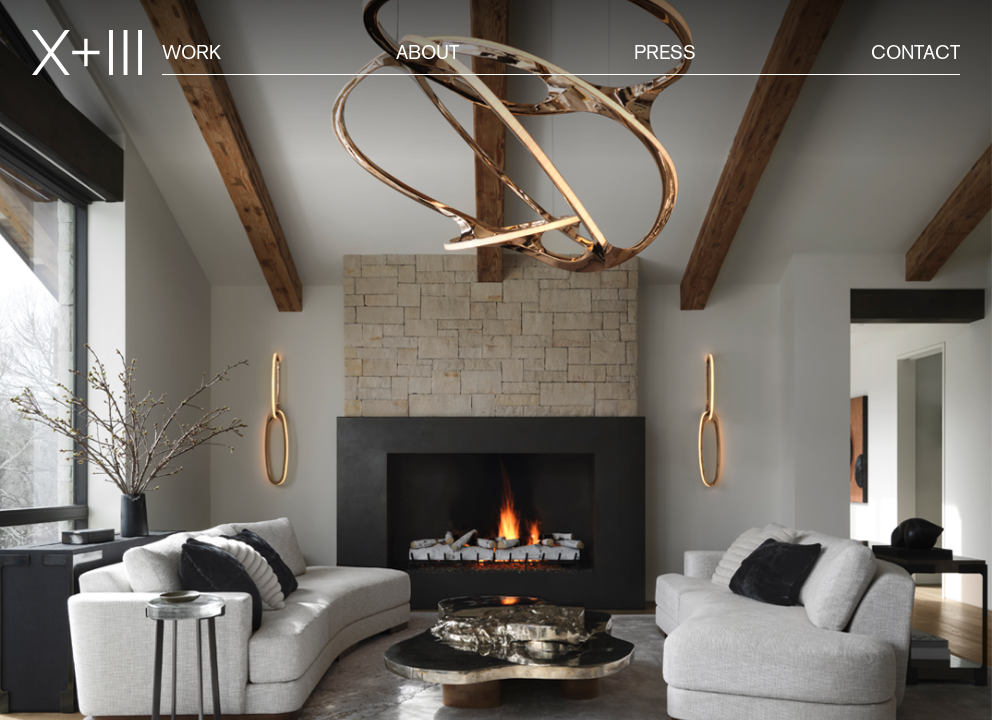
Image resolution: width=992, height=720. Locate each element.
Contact (915, 52)
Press (665, 52)
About (427, 52)
